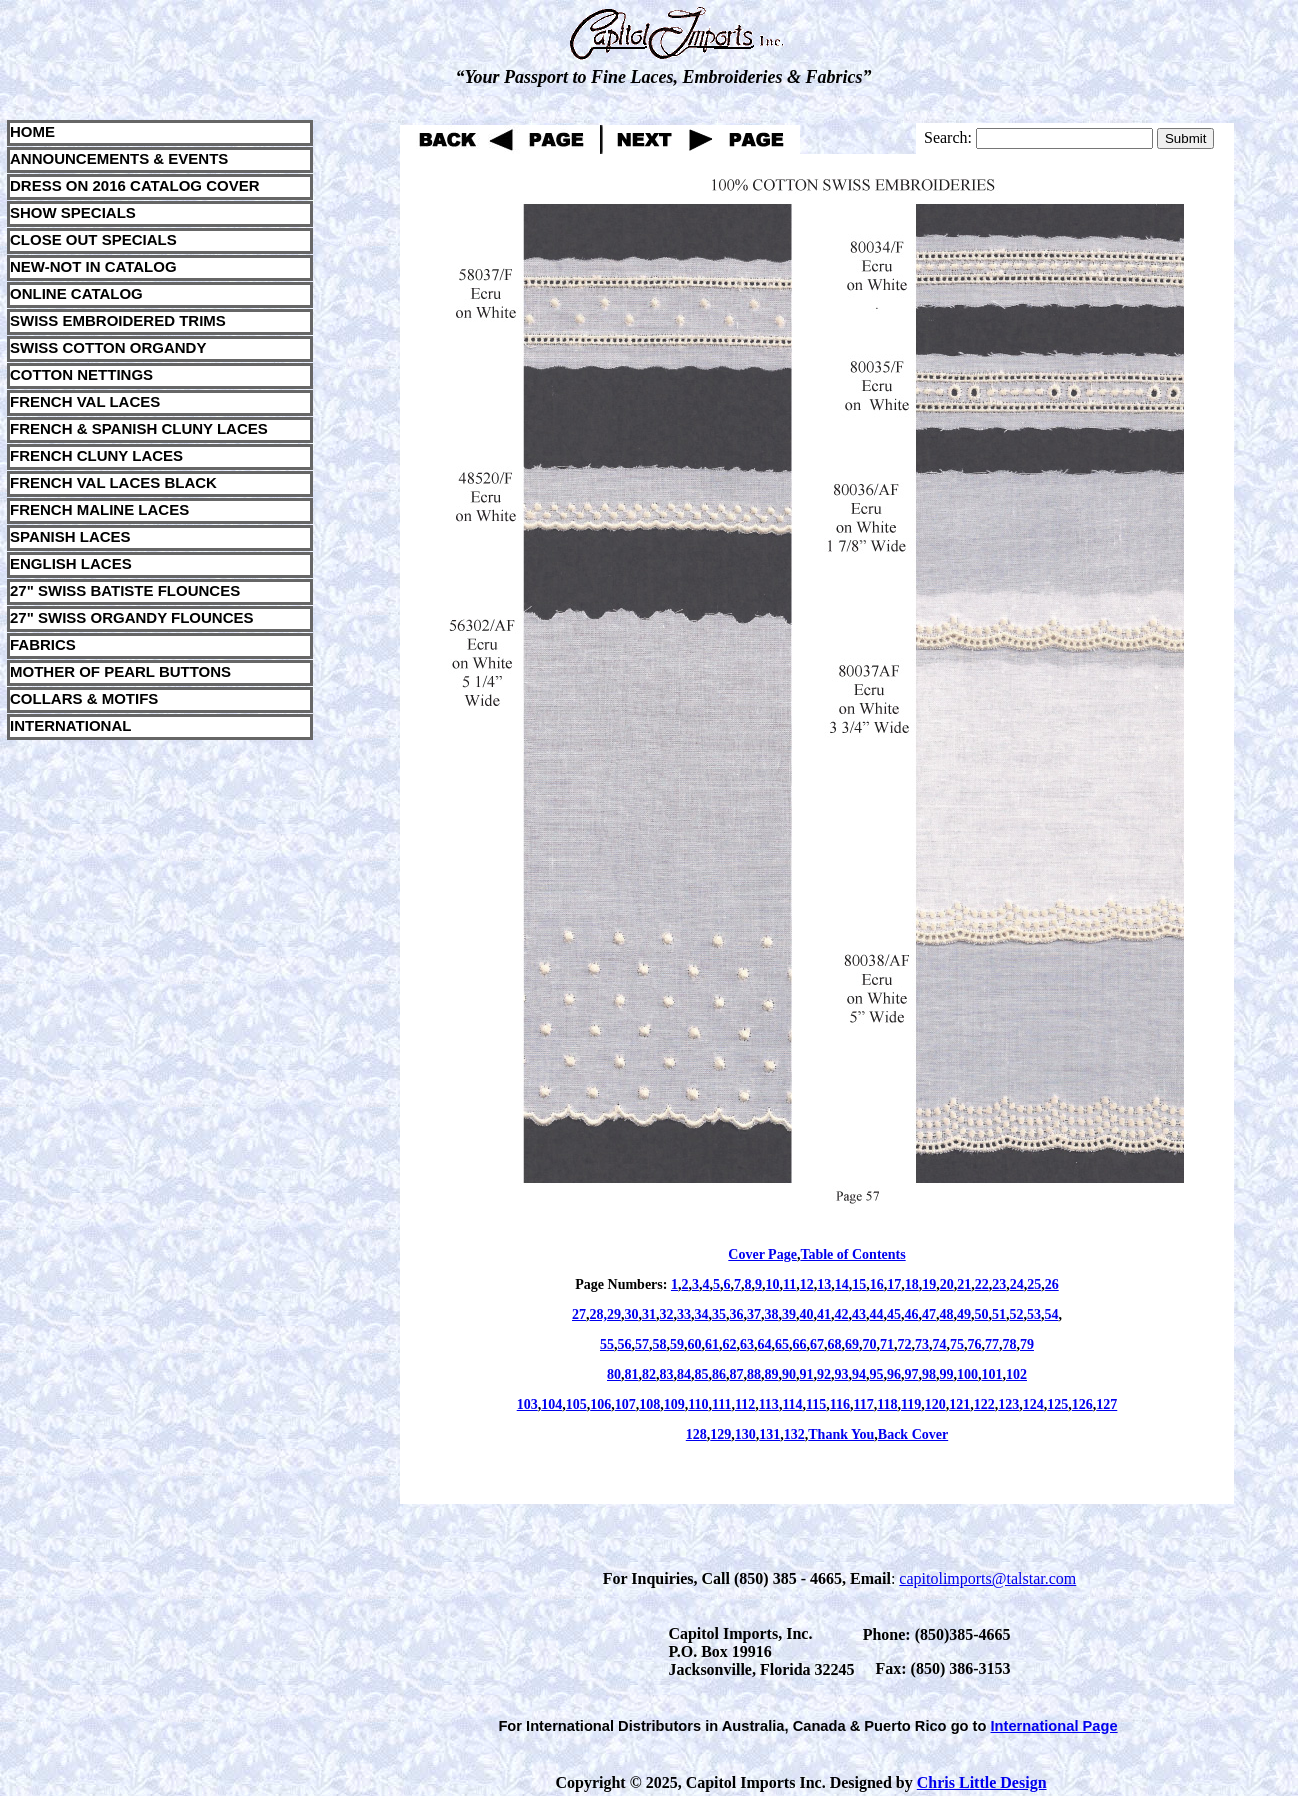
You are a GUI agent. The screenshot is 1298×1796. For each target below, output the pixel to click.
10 (772, 1284)
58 (660, 1344)
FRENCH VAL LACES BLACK (113, 482)
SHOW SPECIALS (73, 212)
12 (807, 1284)
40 (807, 1314)
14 (842, 1284)
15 (859, 1284)
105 (576, 1404)
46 (912, 1314)
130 (745, 1434)
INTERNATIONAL (70, 725)
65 (782, 1344)
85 (702, 1374)
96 (894, 1374)
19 (929, 1284)
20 (947, 1284)
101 (992, 1374)
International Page (1054, 1726)
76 (975, 1344)
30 (632, 1314)
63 (747, 1344)
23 (999, 1284)
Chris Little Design (982, 1782)
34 (702, 1314)
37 (754, 1314)
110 (698, 1404)
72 (905, 1344)
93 (842, 1374)
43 (859, 1314)
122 (984, 1404)
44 (877, 1314)
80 (614, 1374)
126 (1082, 1404)
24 (1017, 1284)
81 (632, 1374)
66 (800, 1344)
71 (887, 1344)
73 (922, 1344)
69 (852, 1344)
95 (877, 1374)
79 (1027, 1344)
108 (649, 1404)
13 (824, 1284)
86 (719, 1374)
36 (737, 1314)
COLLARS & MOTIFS (84, 698)
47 (929, 1314)
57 (642, 1344)
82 (649, 1374)
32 (667, 1314)
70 (870, 1344)
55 (607, 1344)
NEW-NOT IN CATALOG (93, 266)
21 (964, 1284)
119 (911, 1404)
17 (894, 1284)
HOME (32, 131)
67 (817, 1344)
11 (789, 1284)
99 (947, 1374)
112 (745, 1404)
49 (964, 1314)
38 (772, 1314)
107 (625, 1404)
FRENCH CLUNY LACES (96, 455)
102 (1016, 1374)
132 (794, 1434)
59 (677, 1344)
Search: (948, 137)
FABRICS (43, 644)
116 (840, 1404)
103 (527, 1404)
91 (807, 1374)
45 (894, 1314)
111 (721, 1404)
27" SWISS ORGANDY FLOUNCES (132, 617)
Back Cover (913, 1434)
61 (712, 1344)
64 (765, 1344)
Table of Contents (852, 1254)
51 (999, 1314)
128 (696, 1434)
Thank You (841, 1434)
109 (674, 1404)
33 (684, 1314)
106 (600, 1404)
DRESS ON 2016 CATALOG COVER (135, 185)
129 (720, 1434)
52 (1017, 1314)
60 (695, 1344)
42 (842, 1314)
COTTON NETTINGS (81, 374)
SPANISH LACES (70, 536)
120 (935, 1404)
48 (947, 1314)
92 (824, 1374)
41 (824, 1314)
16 (877, 1284)
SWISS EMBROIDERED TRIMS (118, 320)
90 (789, 1374)
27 (579, 1314)
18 (912, 1284)
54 (1052, 1314)
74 (940, 1344)
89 (772, 1374)
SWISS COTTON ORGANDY (108, 347)
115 (816, 1404)
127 (1106, 1404)
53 (1034, 1314)
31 (649, 1314)
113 (769, 1404)
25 (1034, 1284)
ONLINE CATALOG (76, 293)
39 (789, 1314)
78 (1010, 1344)
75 (957, 1344)
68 (835, 1344)
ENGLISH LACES (71, 563)
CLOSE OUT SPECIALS (93, 239)
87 (737, 1374)
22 (982, 1284)
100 (967, 1374)
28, (599, 1314)
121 (959, 1404)
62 (730, 1344)
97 (912, 1374)
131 (769, 1434)
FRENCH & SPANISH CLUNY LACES (139, 428)
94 (859, 1374)
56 (625, 1344)
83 (667, 1374)
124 (1033, 1404)
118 (887, 1404)
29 (614, 1314)
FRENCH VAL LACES (85, 401)
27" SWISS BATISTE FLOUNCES (125, 590)
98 (929, 1374)
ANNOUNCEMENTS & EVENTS (119, 158)
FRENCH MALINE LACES (99, 509)
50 (982, 1314)
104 (551, 1404)
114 (792, 1404)
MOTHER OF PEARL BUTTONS (120, 671)
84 (684, 1374)
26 (1052, 1284)
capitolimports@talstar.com (987, 1578)
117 (864, 1404)
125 (1057, 1404)
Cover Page (762, 1254)
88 (754, 1374)
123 (1008, 1404)
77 (992, 1344)
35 (719, 1314)
